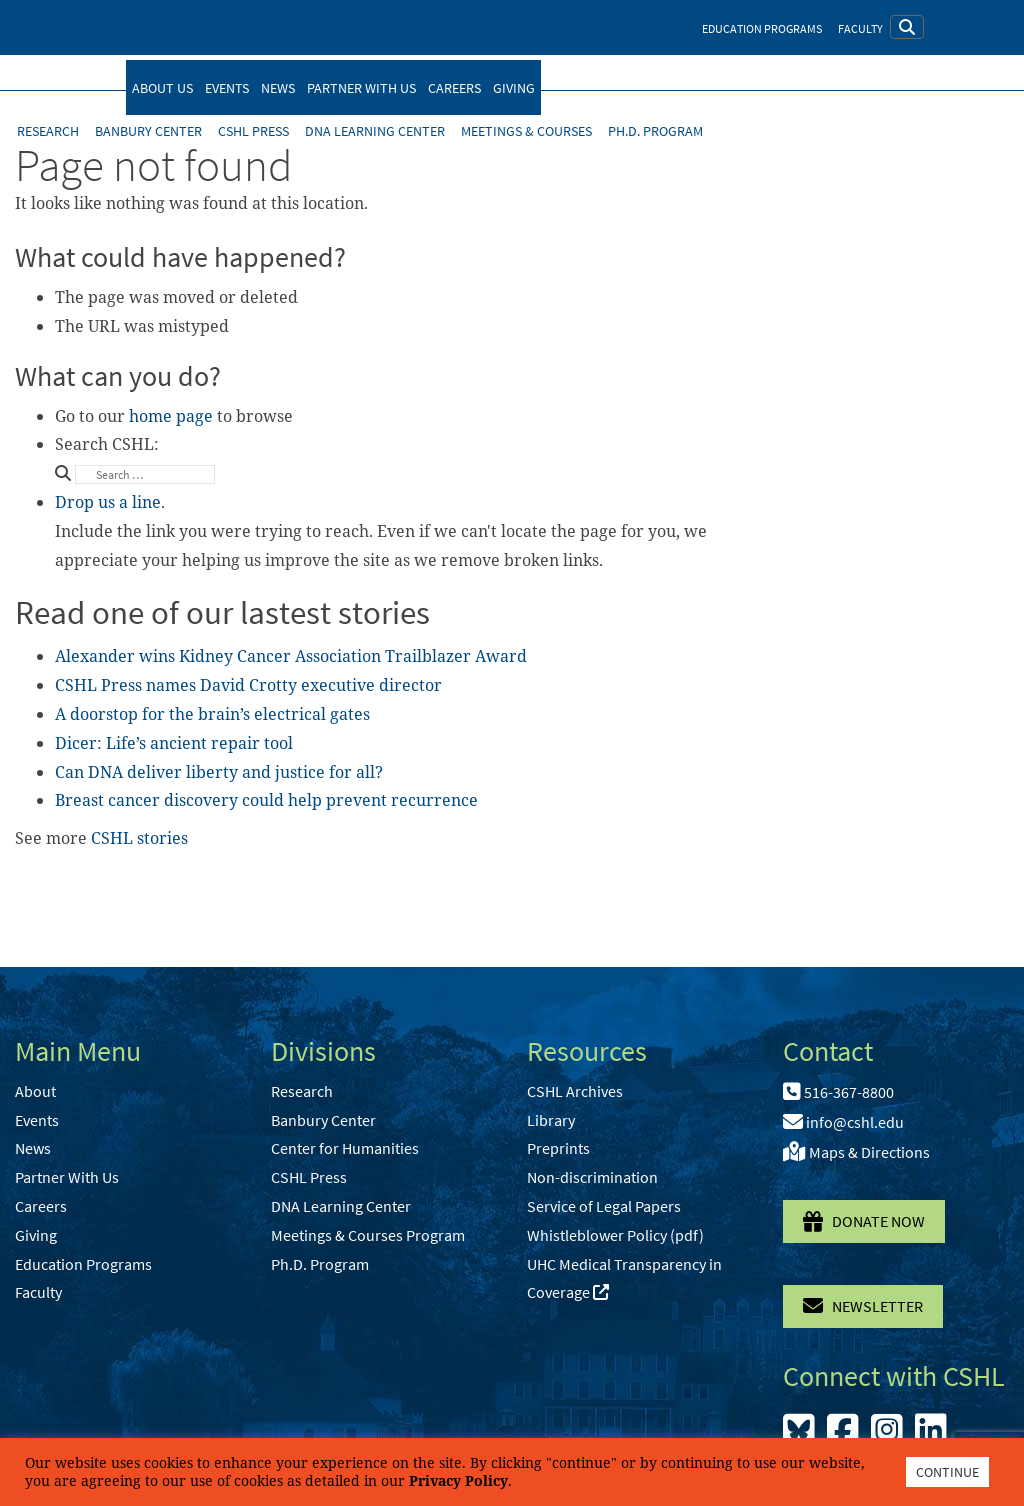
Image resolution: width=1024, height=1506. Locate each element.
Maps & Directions (856, 1152)
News (278, 88)
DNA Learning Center (375, 131)
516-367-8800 (838, 1092)
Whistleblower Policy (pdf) (615, 1235)
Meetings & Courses (526, 131)
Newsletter (863, 1306)
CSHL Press (253, 131)
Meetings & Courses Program (368, 1235)
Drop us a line (108, 502)
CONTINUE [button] (947, 1472)
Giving (514, 88)
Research (48, 131)
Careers (454, 88)
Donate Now (864, 1221)
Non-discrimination (592, 1177)
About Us (162, 88)
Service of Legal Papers (604, 1206)
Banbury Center (148, 131)
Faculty (860, 28)
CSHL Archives (575, 1091)
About (35, 1091)
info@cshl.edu (843, 1122)
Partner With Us (361, 88)
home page (171, 416)
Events (227, 88)
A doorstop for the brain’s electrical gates (212, 714)
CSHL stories (139, 838)
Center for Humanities (345, 1148)
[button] (907, 27)
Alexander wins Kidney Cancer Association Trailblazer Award (291, 656)
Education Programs (762, 28)
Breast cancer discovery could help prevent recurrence (266, 800)
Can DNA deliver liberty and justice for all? (219, 772)
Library (551, 1120)
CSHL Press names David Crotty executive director (248, 685)
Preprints (558, 1148)
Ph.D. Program (655, 131)
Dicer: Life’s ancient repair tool (174, 743)
